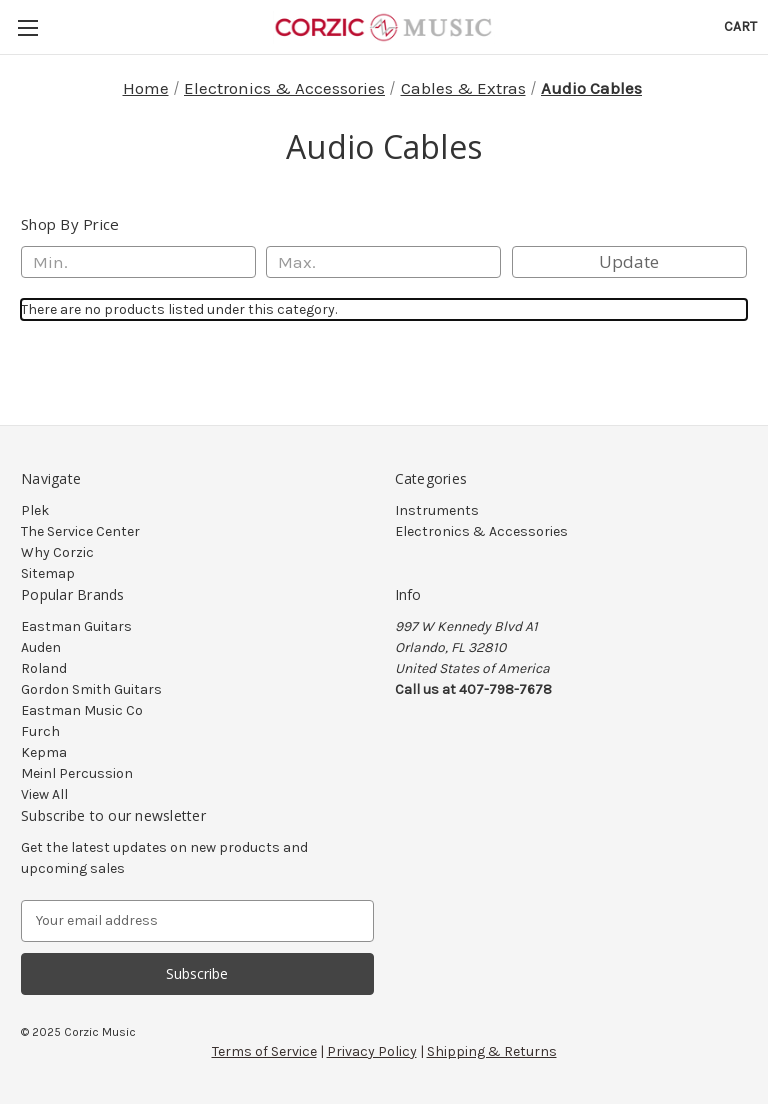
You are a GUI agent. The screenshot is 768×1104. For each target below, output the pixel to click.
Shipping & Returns (492, 1051)
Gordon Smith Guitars (91, 689)
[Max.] (383, 262)
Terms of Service (264, 1051)
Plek (35, 510)
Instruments (437, 510)
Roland (44, 668)
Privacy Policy (372, 1051)
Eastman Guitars (76, 626)
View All (44, 794)
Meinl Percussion (77, 773)
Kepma (44, 752)
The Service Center (80, 531)
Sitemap (48, 573)
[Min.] (138, 262)
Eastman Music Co (82, 710)
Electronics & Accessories (481, 531)
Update (629, 261)
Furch (40, 731)
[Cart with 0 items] (740, 26)
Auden (41, 647)
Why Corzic (57, 552)
